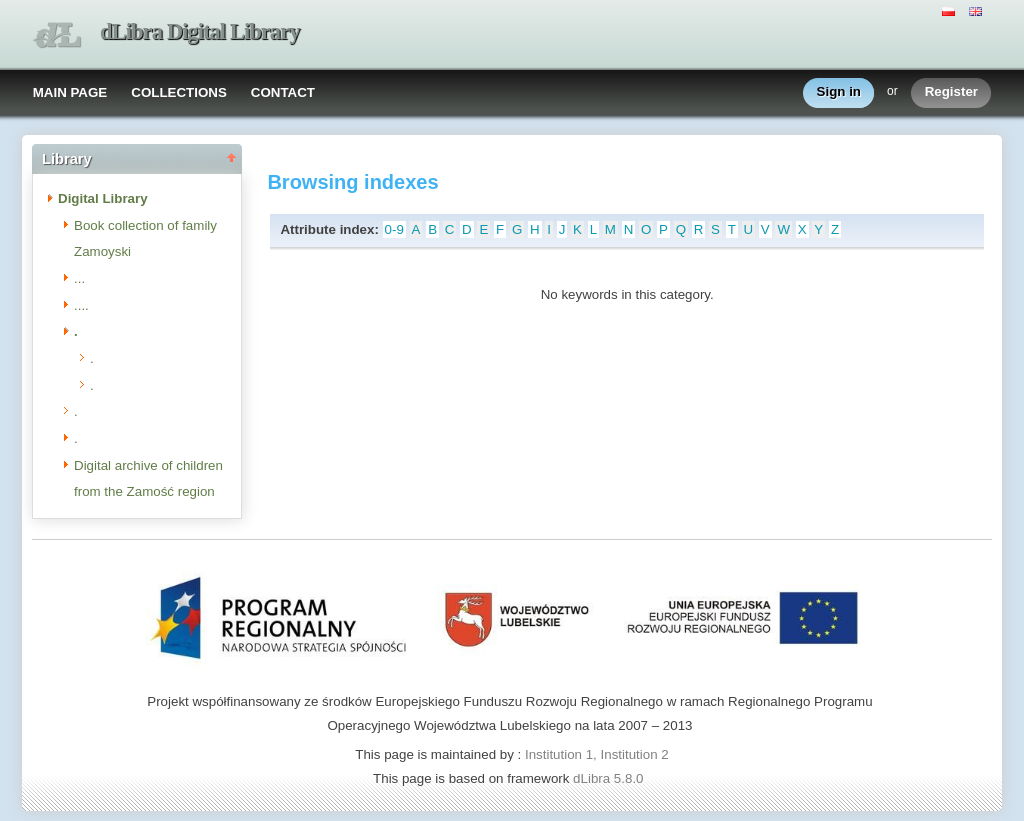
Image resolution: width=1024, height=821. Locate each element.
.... (81, 305)
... (79, 278)
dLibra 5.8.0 (610, 778)
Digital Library (103, 198)
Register (951, 92)
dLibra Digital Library (200, 31)
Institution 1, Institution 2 (597, 754)
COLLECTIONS (179, 92)
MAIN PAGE (70, 92)
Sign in (839, 92)
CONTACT (283, 92)
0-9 (394, 229)
